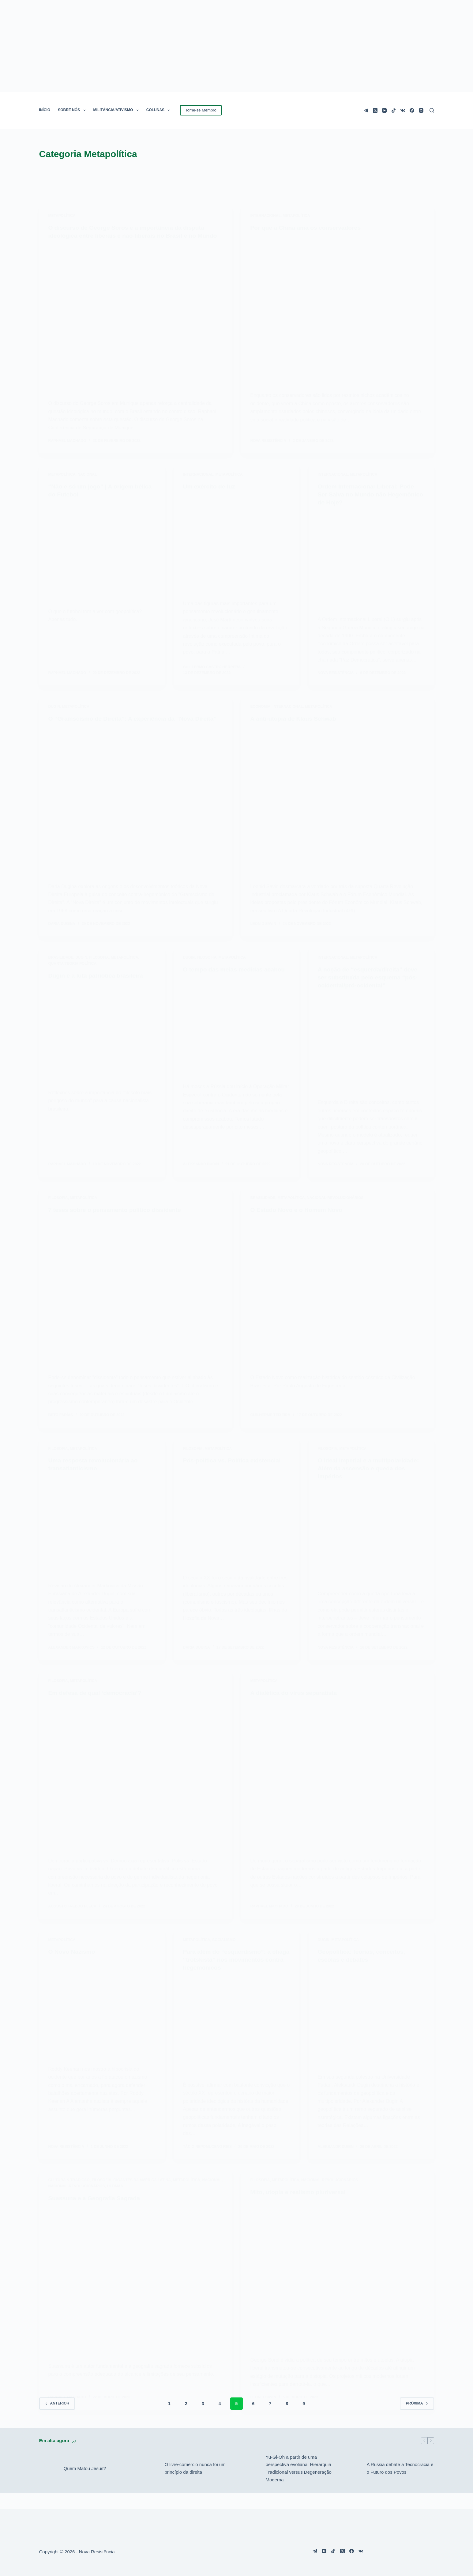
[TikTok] (393, 110)
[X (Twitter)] (375, 110)
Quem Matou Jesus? (85, 2484)
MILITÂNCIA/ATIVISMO (117, 110)
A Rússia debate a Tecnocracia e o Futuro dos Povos (400, 2484)
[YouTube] (384, 110)
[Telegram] (366, 110)
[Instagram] (421, 110)
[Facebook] (412, 110)
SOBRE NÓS (73, 110)
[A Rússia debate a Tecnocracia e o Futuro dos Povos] (351, 2484)
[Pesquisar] (432, 110)
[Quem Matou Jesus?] (48, 2484)
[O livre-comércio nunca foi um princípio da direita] (149, 2484)
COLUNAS (159, 110)
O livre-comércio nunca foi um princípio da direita (195, 2484)
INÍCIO (45, 110)
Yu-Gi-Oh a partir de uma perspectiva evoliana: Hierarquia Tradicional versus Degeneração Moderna (299, 2484)
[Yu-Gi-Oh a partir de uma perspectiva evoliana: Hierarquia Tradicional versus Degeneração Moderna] (250, 2484)
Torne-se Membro (200, 110)
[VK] (402, 110)
